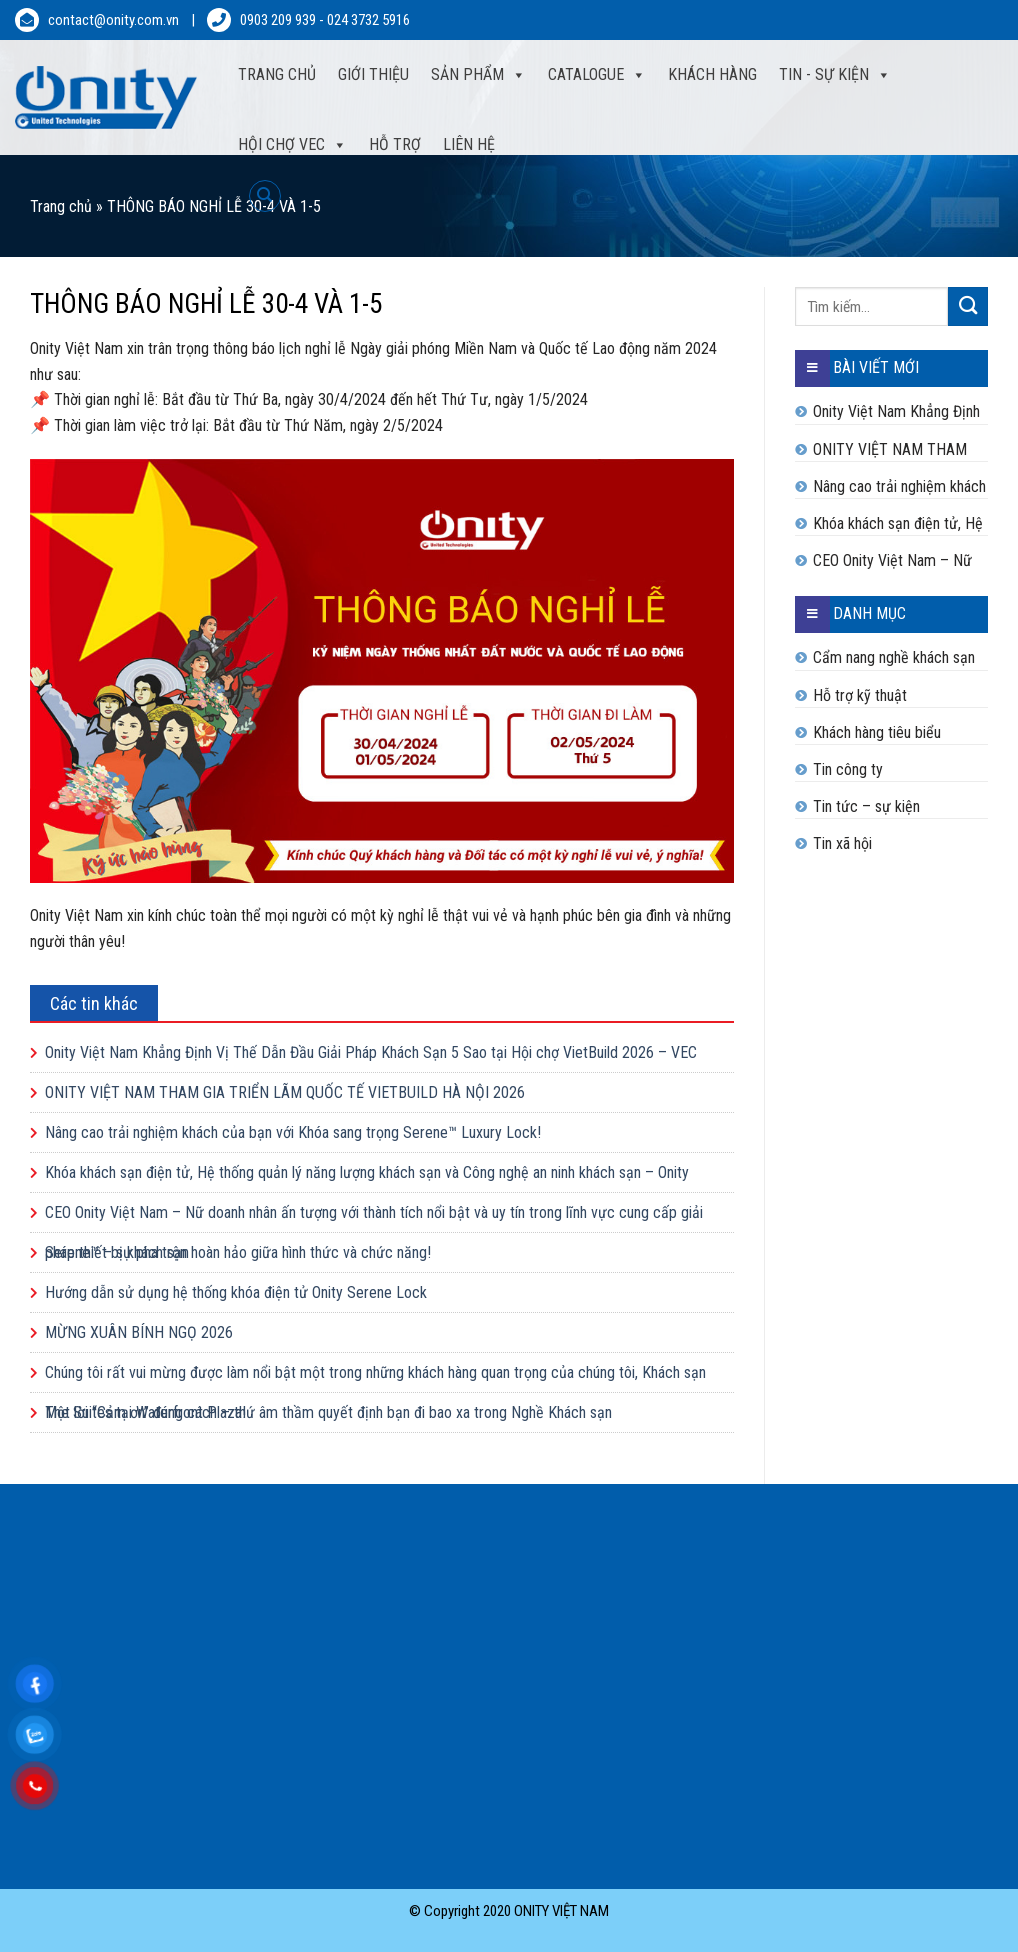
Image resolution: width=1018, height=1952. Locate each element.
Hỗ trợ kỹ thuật (860, 695)
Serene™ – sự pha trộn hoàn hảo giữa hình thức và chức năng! (238, 1252)
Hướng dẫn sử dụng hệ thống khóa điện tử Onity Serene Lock (236, 1292)
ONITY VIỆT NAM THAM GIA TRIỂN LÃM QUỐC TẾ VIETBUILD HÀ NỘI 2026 (285, 1092)
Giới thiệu (373, 74)
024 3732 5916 (368, 20)
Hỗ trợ (395, 144)
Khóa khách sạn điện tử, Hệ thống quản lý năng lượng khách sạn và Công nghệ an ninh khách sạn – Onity (367, 1172)
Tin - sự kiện (835, 75)
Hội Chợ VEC (292, 145)
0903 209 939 (278, 20)
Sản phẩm (478, 75)
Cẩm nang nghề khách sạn (894, 657)
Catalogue (597, 75)
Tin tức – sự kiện (866, 806)
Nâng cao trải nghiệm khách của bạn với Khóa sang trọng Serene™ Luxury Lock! (293, 1132)
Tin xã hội (842, 843)
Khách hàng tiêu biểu (877, 732)
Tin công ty (848, 769)
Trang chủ (61, 206)
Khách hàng (712, 74)
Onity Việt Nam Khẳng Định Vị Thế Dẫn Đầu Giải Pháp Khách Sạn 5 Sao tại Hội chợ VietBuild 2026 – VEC (371, 1052)
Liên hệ (469, 144)
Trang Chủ (277, 74)
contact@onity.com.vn (113, 20)
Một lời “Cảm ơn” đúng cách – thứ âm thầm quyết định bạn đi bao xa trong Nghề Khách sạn (328, 1412)
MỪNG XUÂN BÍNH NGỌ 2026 (139, 1332)
